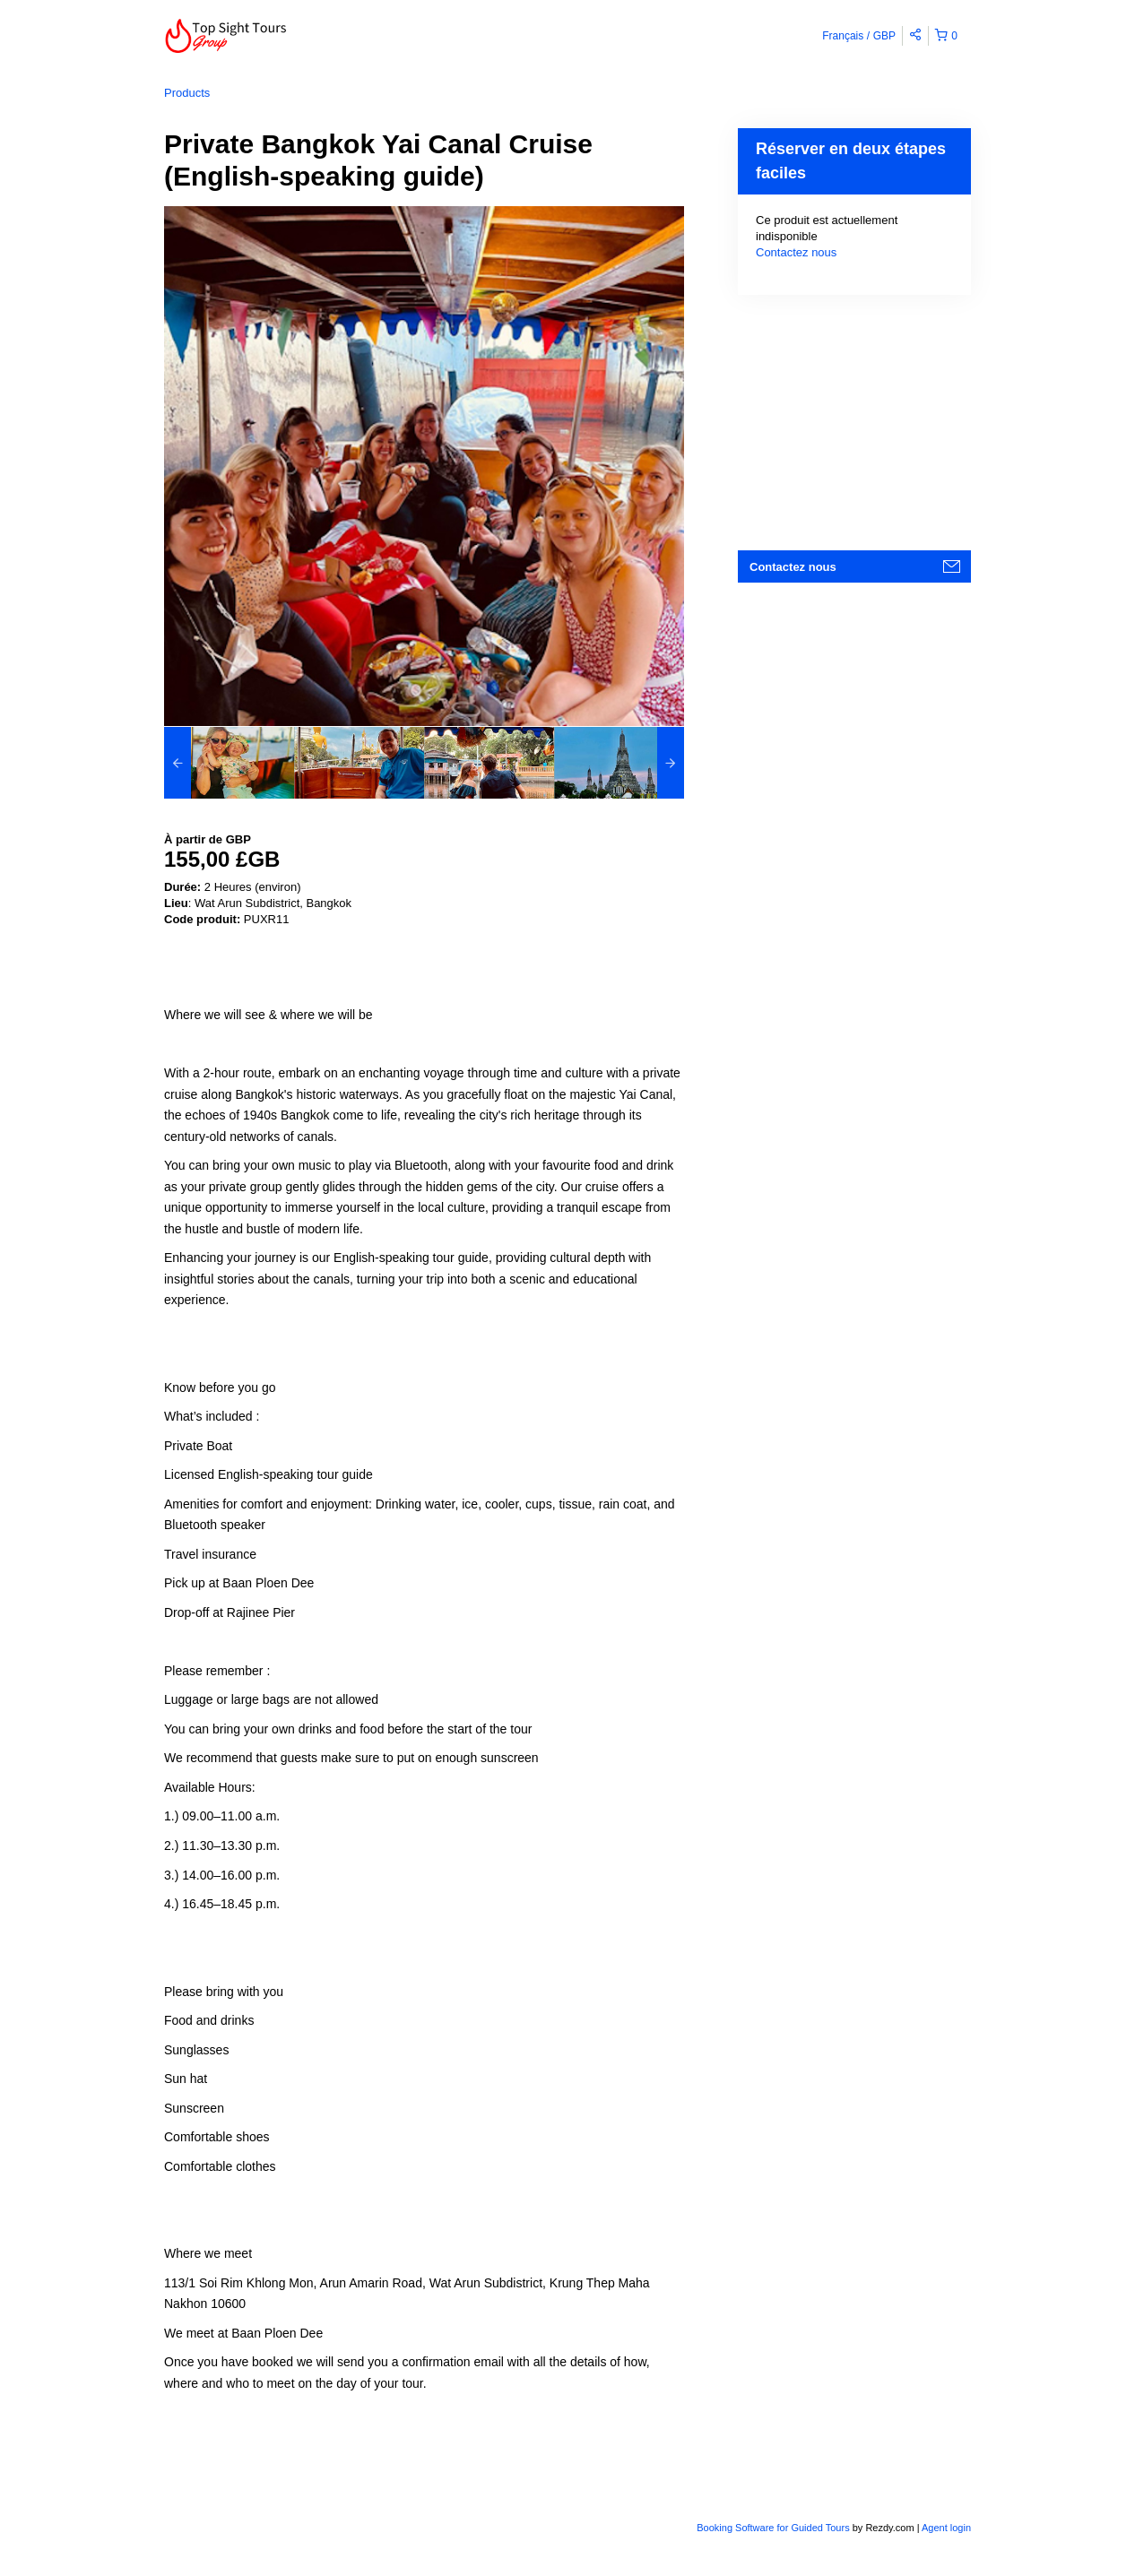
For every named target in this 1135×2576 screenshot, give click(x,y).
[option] (229, 763)
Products (187, 92)
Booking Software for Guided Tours (774, 2527)
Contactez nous (796, 252)
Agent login (946, 2527)
